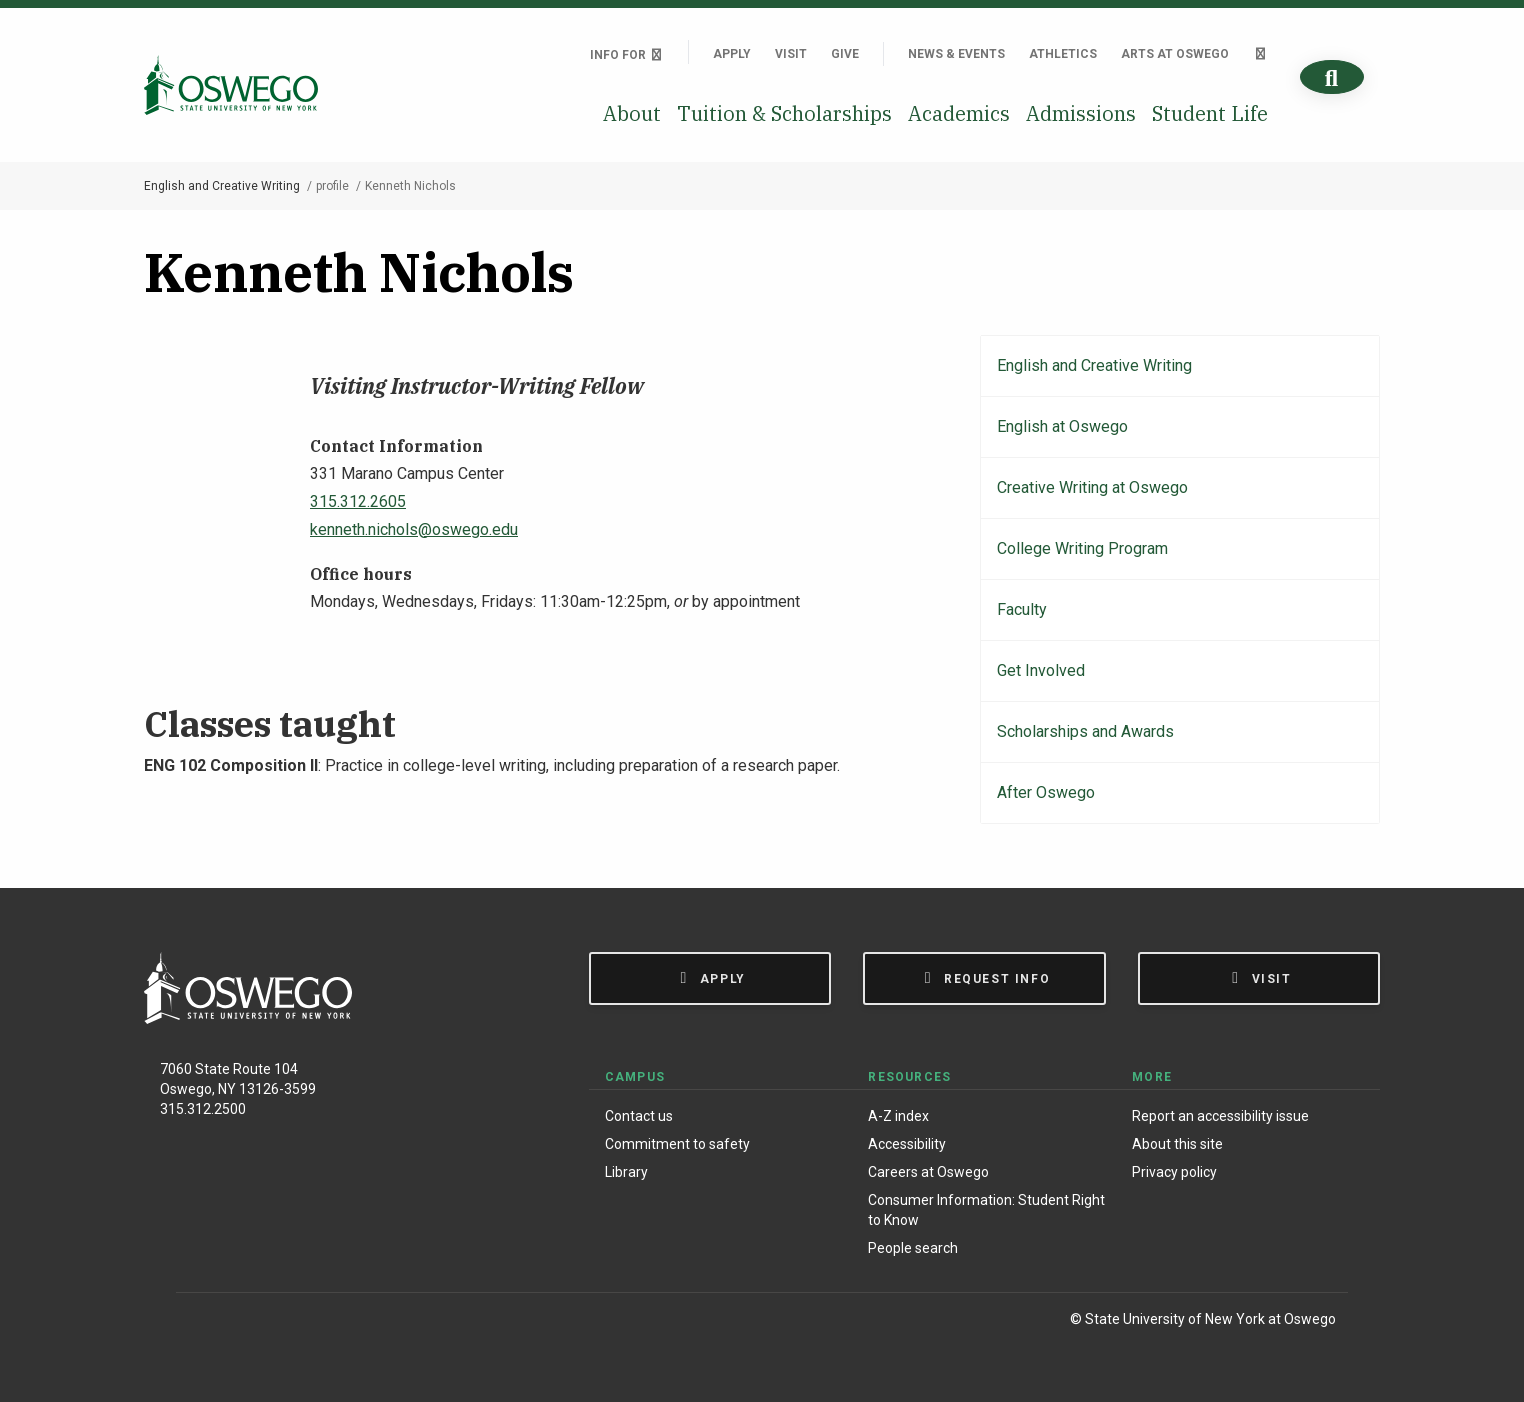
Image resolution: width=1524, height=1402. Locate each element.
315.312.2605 (358, 501)
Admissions (1081, 113)
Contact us (639, 1116)
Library (626, 1172)
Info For (627, 55)
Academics (959, 113)
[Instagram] (244, 1322)
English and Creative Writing (222, 186)
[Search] (1332, 77)
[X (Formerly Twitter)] (286, 1322)
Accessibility (907, 1144)
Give (845, 54)
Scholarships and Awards (1085, 731)
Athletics (1063, 54)
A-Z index (898, 1116)
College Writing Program (1082, 548)
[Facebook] (201, 1322)
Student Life (1210, 113)
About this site (1177, 1144)
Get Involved (1041, 670)
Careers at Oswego (928, 1172)
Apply (732, 54)
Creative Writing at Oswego (1092, 487)
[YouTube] (327, 1322)
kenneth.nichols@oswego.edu (414, 529)
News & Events (956, 54)
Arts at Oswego (1175, 54)
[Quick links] (1260, 54)
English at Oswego (1062, 426)
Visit (791, 54)
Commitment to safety (677, 1144)
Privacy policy (1174, 1172)
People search (913, 1248)
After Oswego (1046, 792)
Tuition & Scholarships (784, 113)
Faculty (1022, 609)
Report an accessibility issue (1220, 1116)
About (632, 113)
